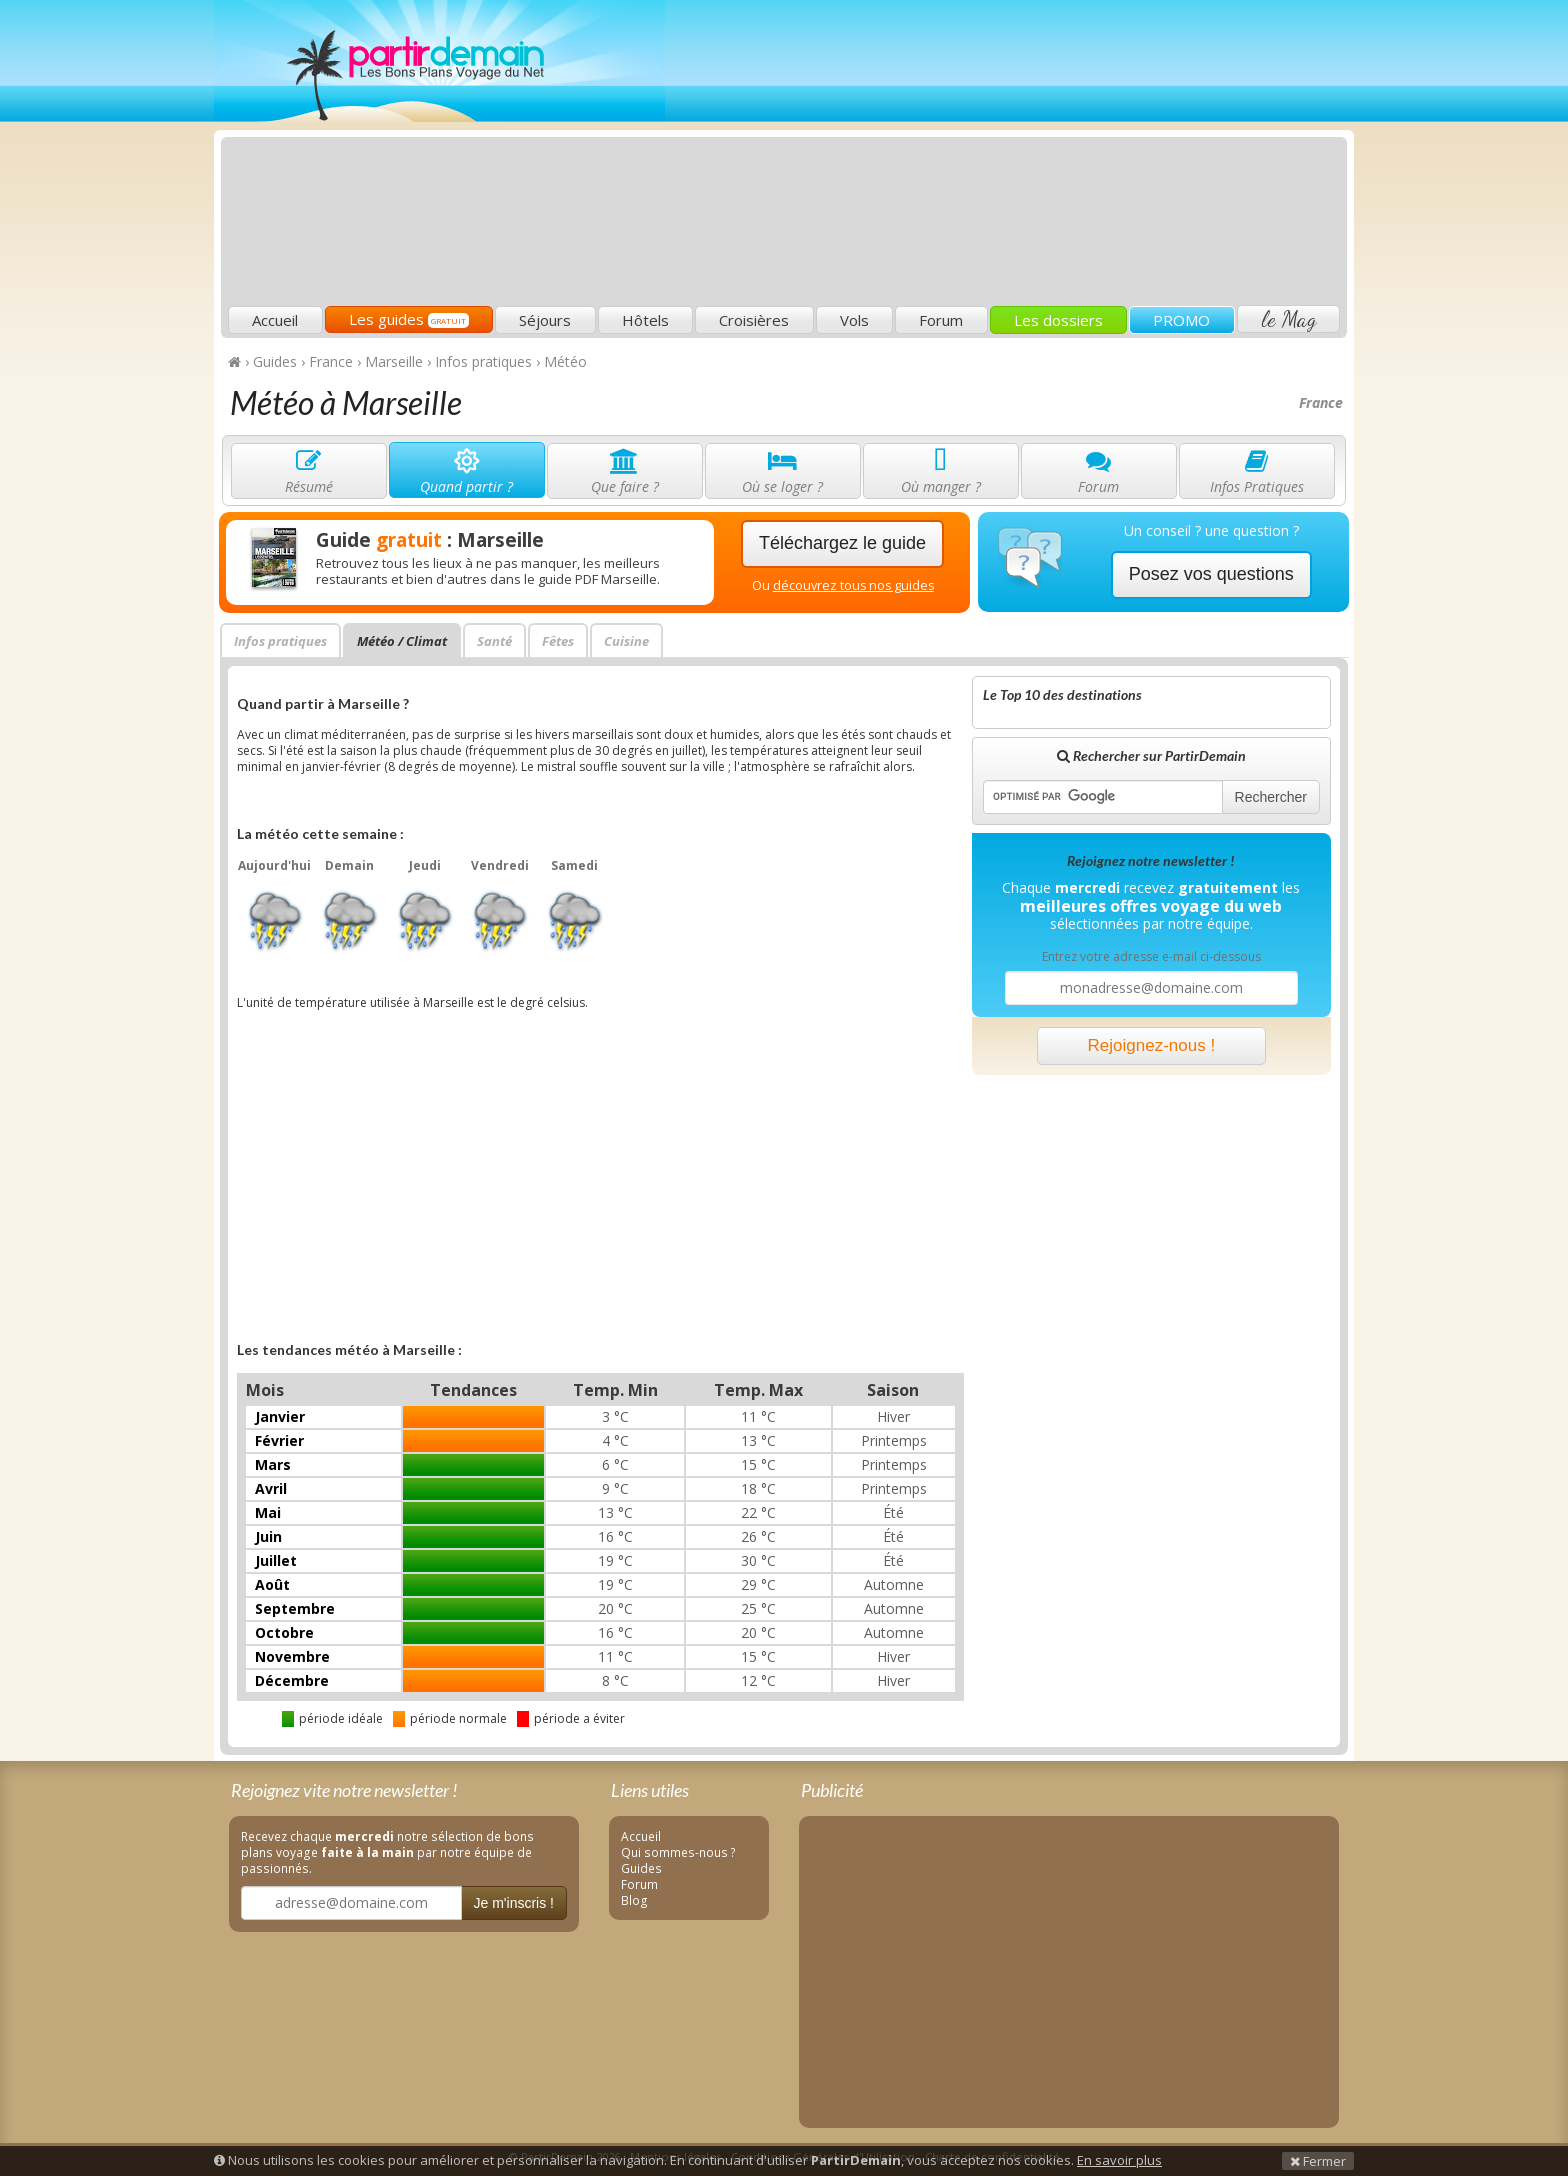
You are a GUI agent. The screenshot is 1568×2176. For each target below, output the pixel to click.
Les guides (409, 319)
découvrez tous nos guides (853, 585)
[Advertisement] (979, 156)
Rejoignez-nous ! (1152, 1045)
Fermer (1318, 2161)
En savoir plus (1119, 2160)
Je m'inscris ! (514, 1903)
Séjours (545, 320)
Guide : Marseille (430, 540)
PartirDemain (439, 61)
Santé (494, 641)
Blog (634, 1900)
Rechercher (1271, 797)
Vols (854, 320)
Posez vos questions (1211, 574)
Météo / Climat (402, 641)
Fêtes (558, 641)
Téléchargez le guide (842, 543)
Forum (941, 320)
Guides (641, 1868)
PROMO (1181, 320)
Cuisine (626, 641)
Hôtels (645, 320)
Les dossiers (1058, 320)
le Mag (1288, 319)
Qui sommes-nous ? (678, 1852)
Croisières (754, 320)
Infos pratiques (280, 641)
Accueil (275, 320)
